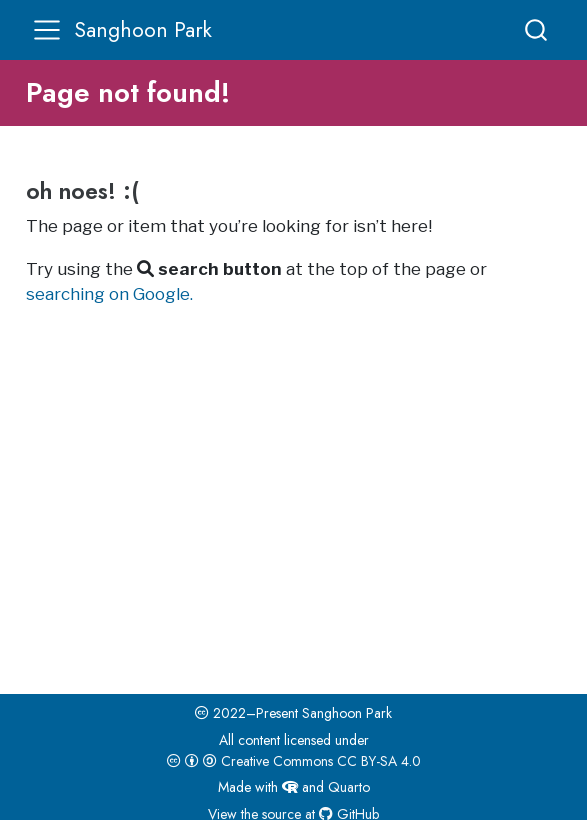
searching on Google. (109, 294)
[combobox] (537, 29)
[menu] (47, 30)
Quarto (349, 787)
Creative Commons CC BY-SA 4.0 (294, 761)
